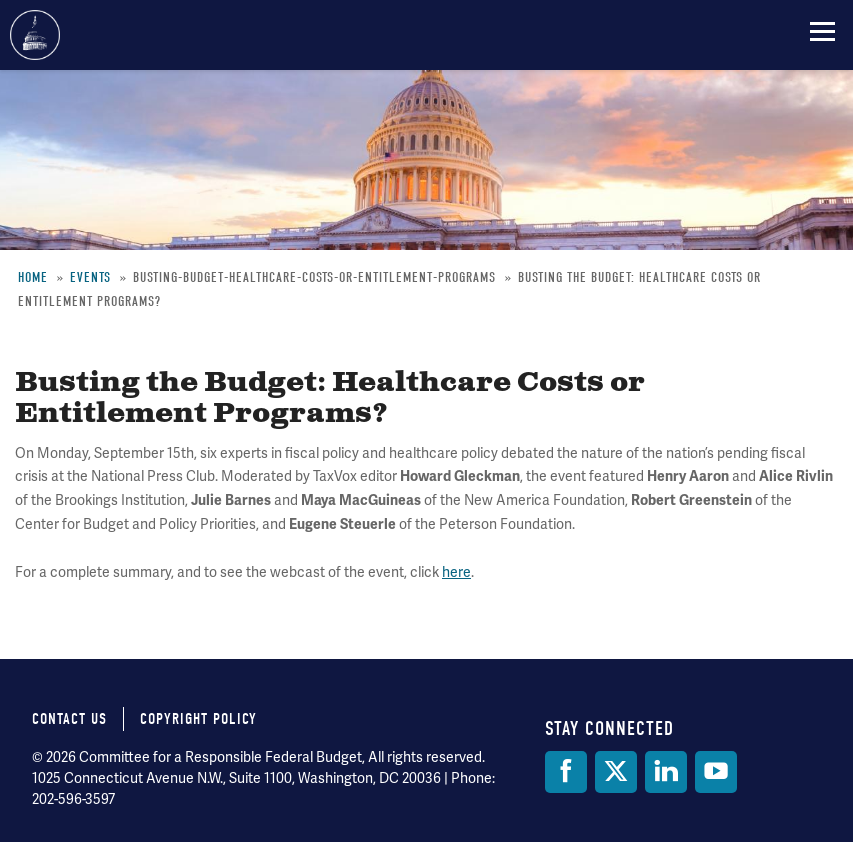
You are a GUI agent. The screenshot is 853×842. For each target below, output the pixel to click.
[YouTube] (716, 772)
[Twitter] (616, 772)
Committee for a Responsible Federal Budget (35, 35)
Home (33, 277)
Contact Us (69, 719)
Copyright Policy (198, 719)
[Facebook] (566, 772)
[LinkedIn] (666, 772)
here (456, 572)
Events (90, 277)
